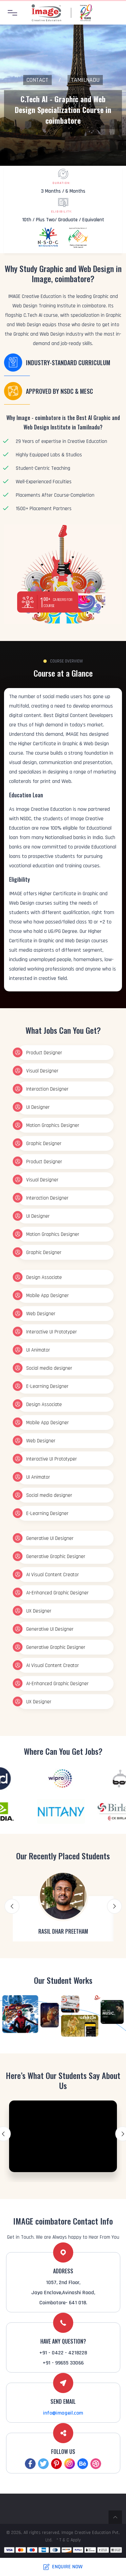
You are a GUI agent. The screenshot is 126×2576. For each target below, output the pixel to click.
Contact (37, 80)
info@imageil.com (63, 2413)
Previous (11, 1906)
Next (114, 1906)
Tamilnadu (85, 80)
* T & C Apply (68, 2540)
